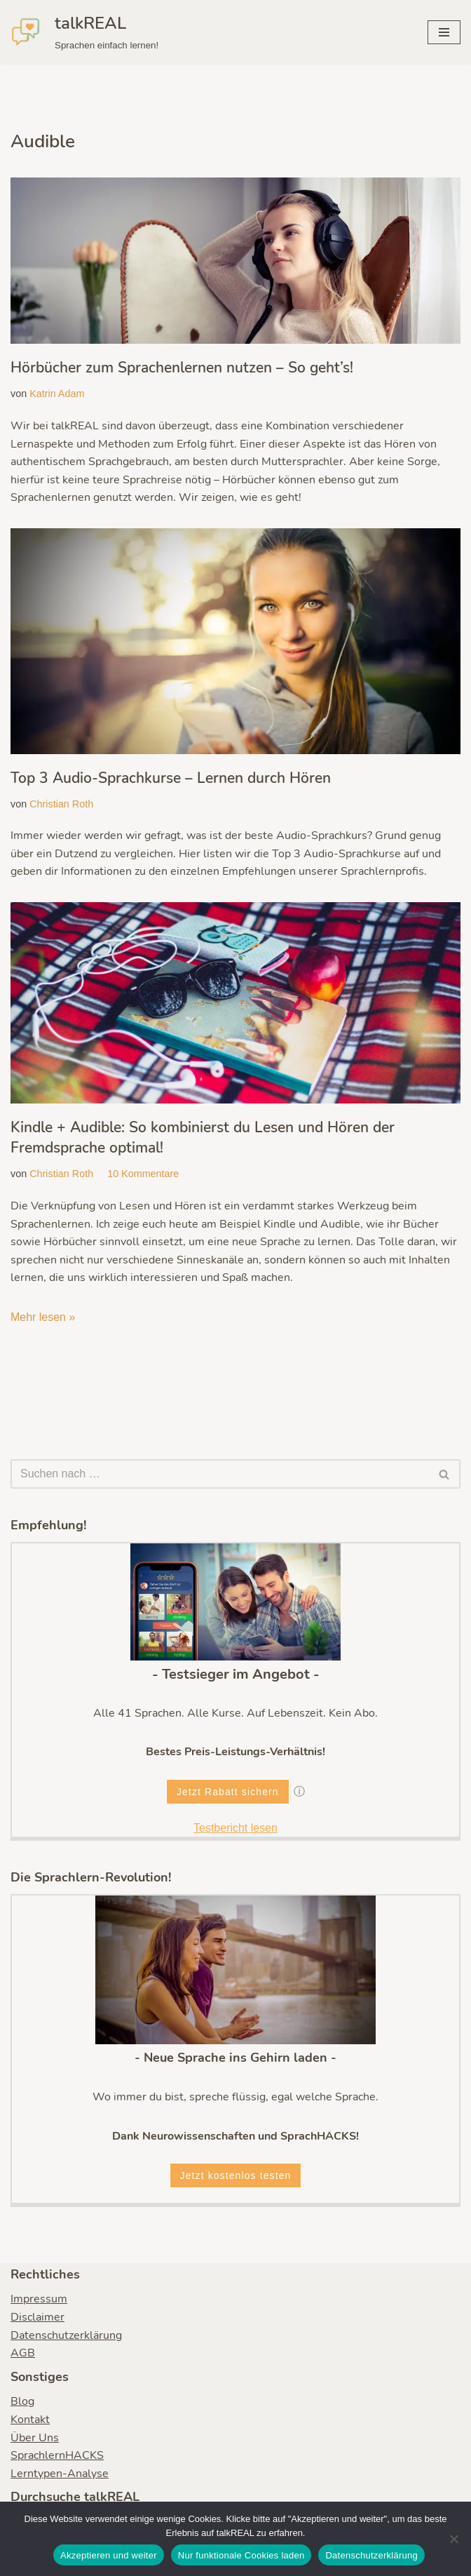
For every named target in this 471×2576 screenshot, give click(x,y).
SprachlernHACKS (57, 2456)
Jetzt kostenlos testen (236, 2176)
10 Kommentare (143, 1174)
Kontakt (30, 2421)
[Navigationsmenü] (444, 32)
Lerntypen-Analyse (60, 2474)
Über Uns (35, 2438)
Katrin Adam (56, 394)
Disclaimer (37, 2318)
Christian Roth (61, 804)
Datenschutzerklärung (66, 2336)
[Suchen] (220, 1474)
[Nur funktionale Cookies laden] (453, 2539)
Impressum (39, 2300)
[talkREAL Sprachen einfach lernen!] (84, 32)
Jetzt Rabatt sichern (228, 1792)
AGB (23, 2354)
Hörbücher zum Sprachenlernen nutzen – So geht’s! (182, 367)
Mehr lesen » (43, 1318)
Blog (22, 2402)
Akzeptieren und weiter (108, 2555)
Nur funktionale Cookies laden (241, 2555)
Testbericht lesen (235, 1828)
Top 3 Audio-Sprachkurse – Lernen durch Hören (171, 778)
